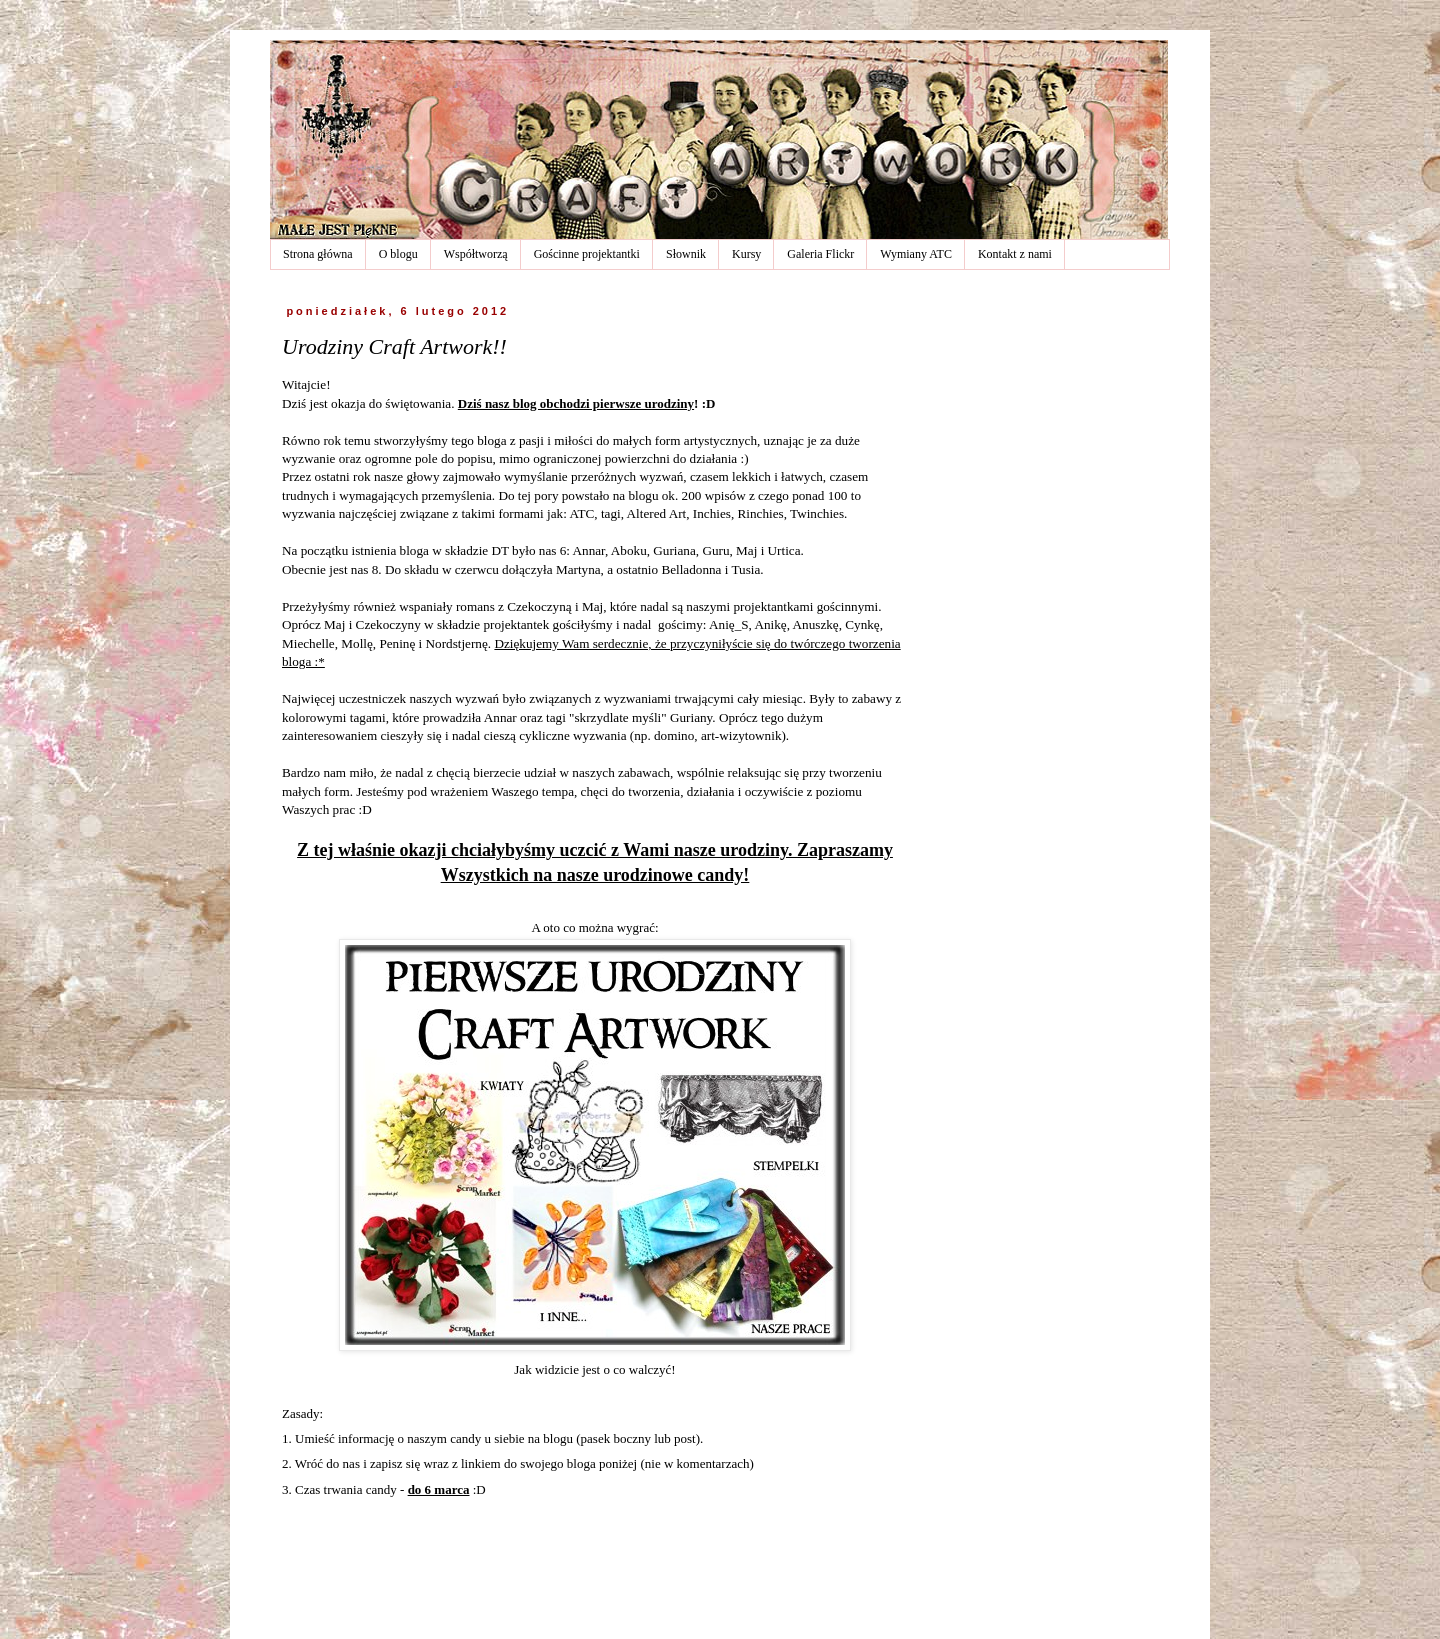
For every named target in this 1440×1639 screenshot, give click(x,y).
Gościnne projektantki (587, 254)
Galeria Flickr (820, 254)
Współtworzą (476, 254)
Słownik (686, 254)
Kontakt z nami (1015, 254)
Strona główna (318, 254)
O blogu (398, 254)
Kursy (746, 254)
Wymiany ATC (916, 254)
